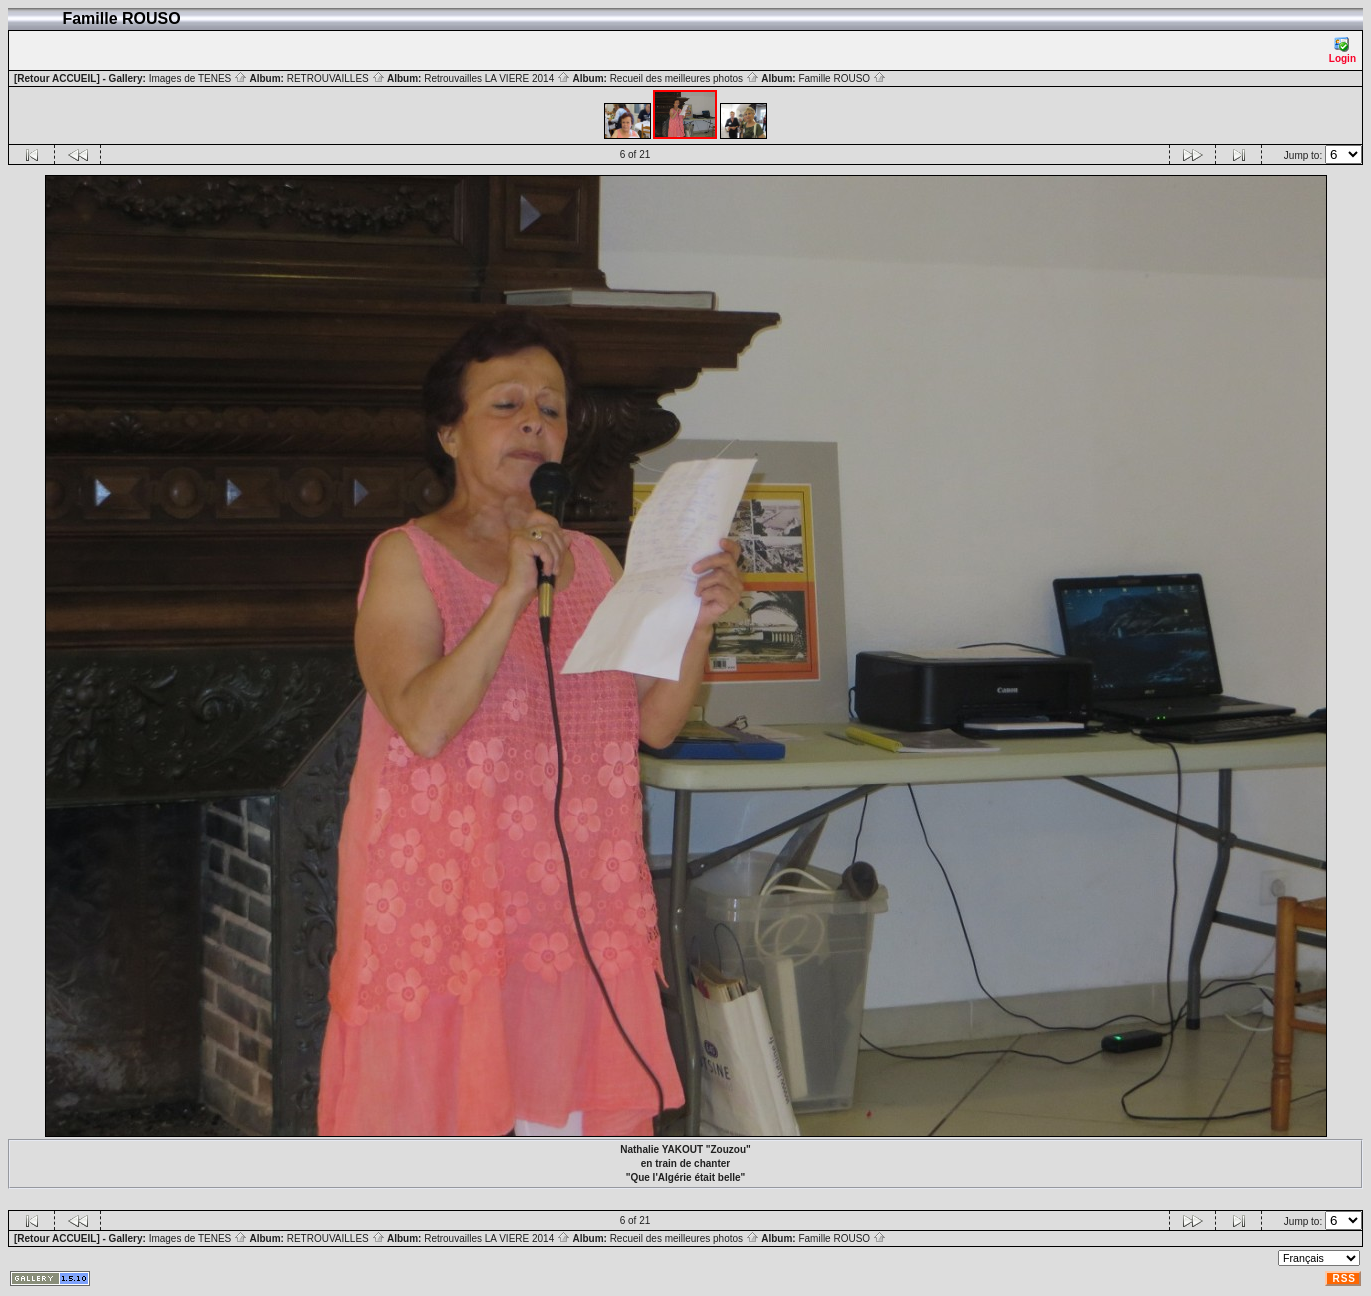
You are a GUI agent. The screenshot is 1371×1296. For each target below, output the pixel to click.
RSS (1344, 1278)
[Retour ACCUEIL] (57, 78)
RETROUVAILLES (336, 78)
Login (1342, 50)
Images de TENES (198, 78)
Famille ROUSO (841, 78)
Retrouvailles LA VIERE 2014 (497, 78)
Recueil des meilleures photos (684, 78)
